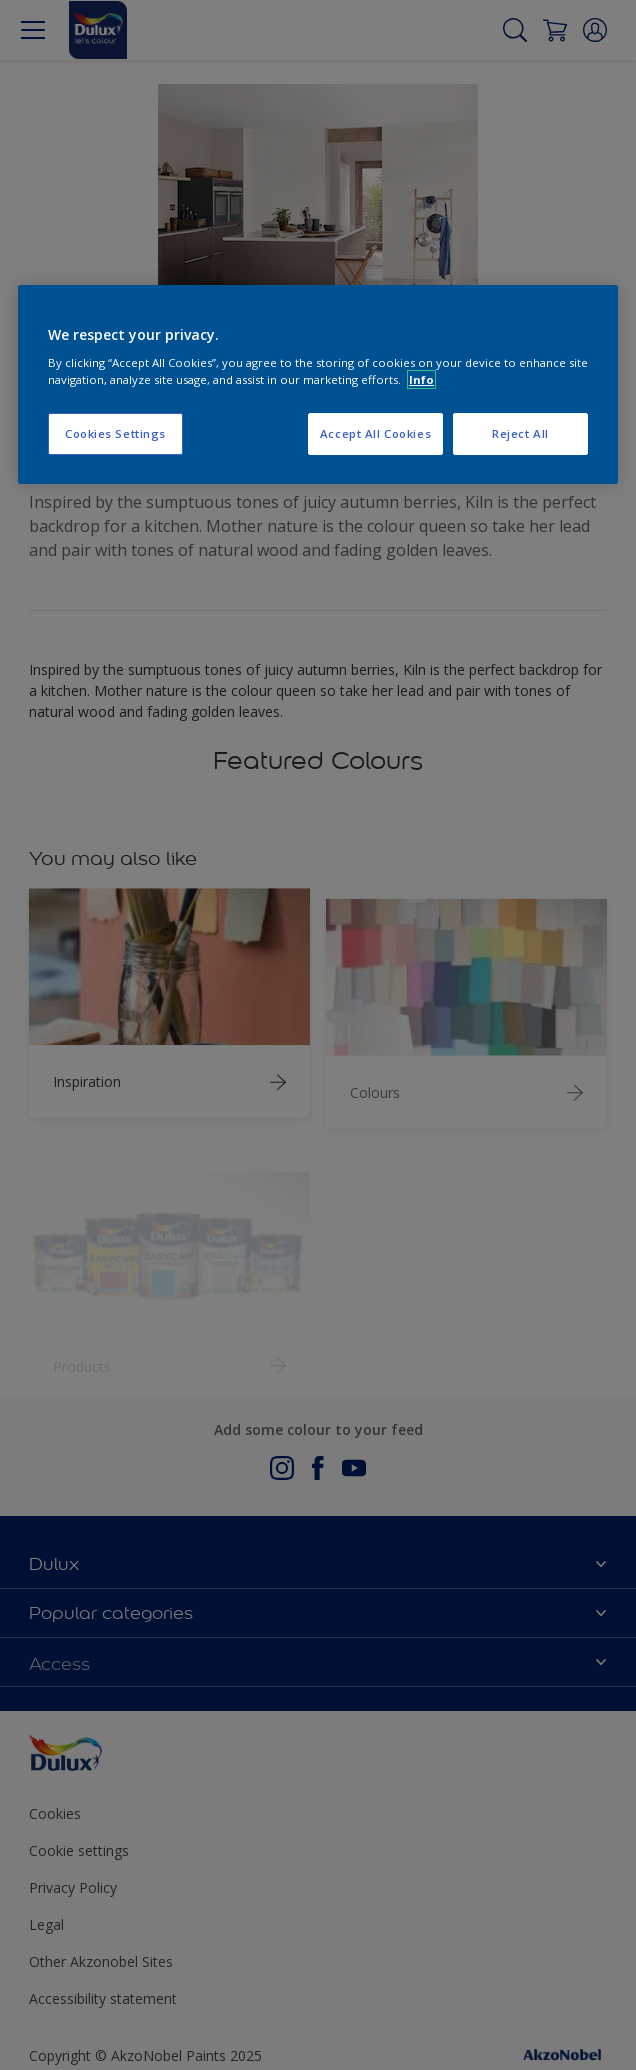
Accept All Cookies (375, 433)
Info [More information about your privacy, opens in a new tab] (421, 379)
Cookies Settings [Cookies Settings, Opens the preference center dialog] (115, 433)
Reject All (520, 433)
